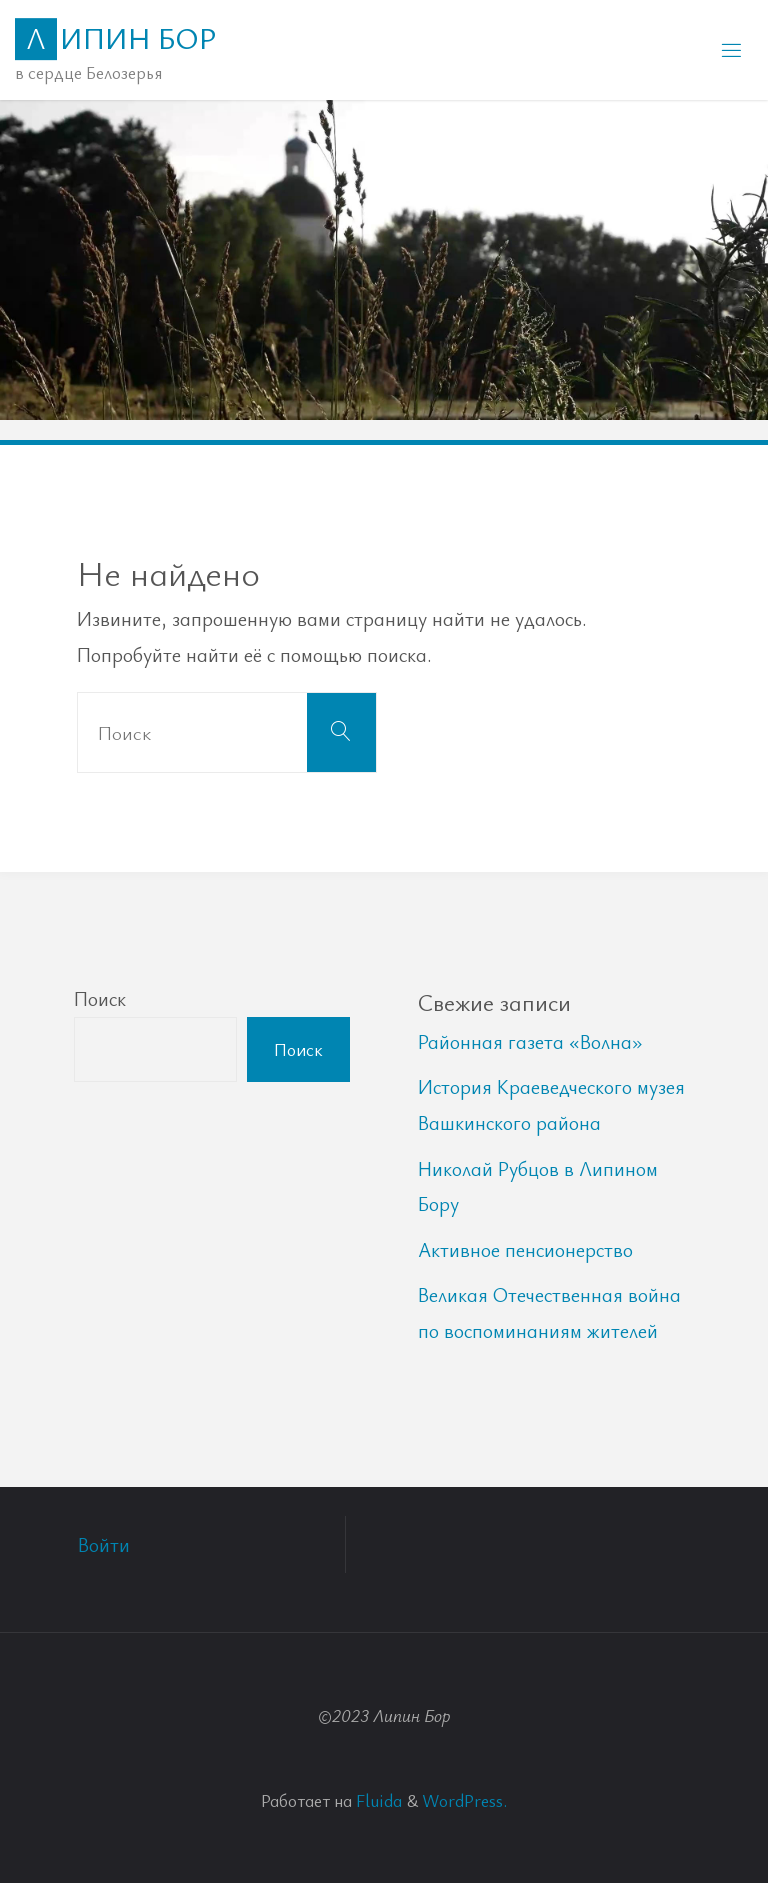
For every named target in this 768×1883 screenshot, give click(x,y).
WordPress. (464, 1800)
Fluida (377, 1800)
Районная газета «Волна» (530, 1041)
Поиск (100, 998)
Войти (104, 1544)
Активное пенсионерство (525, 1249)
